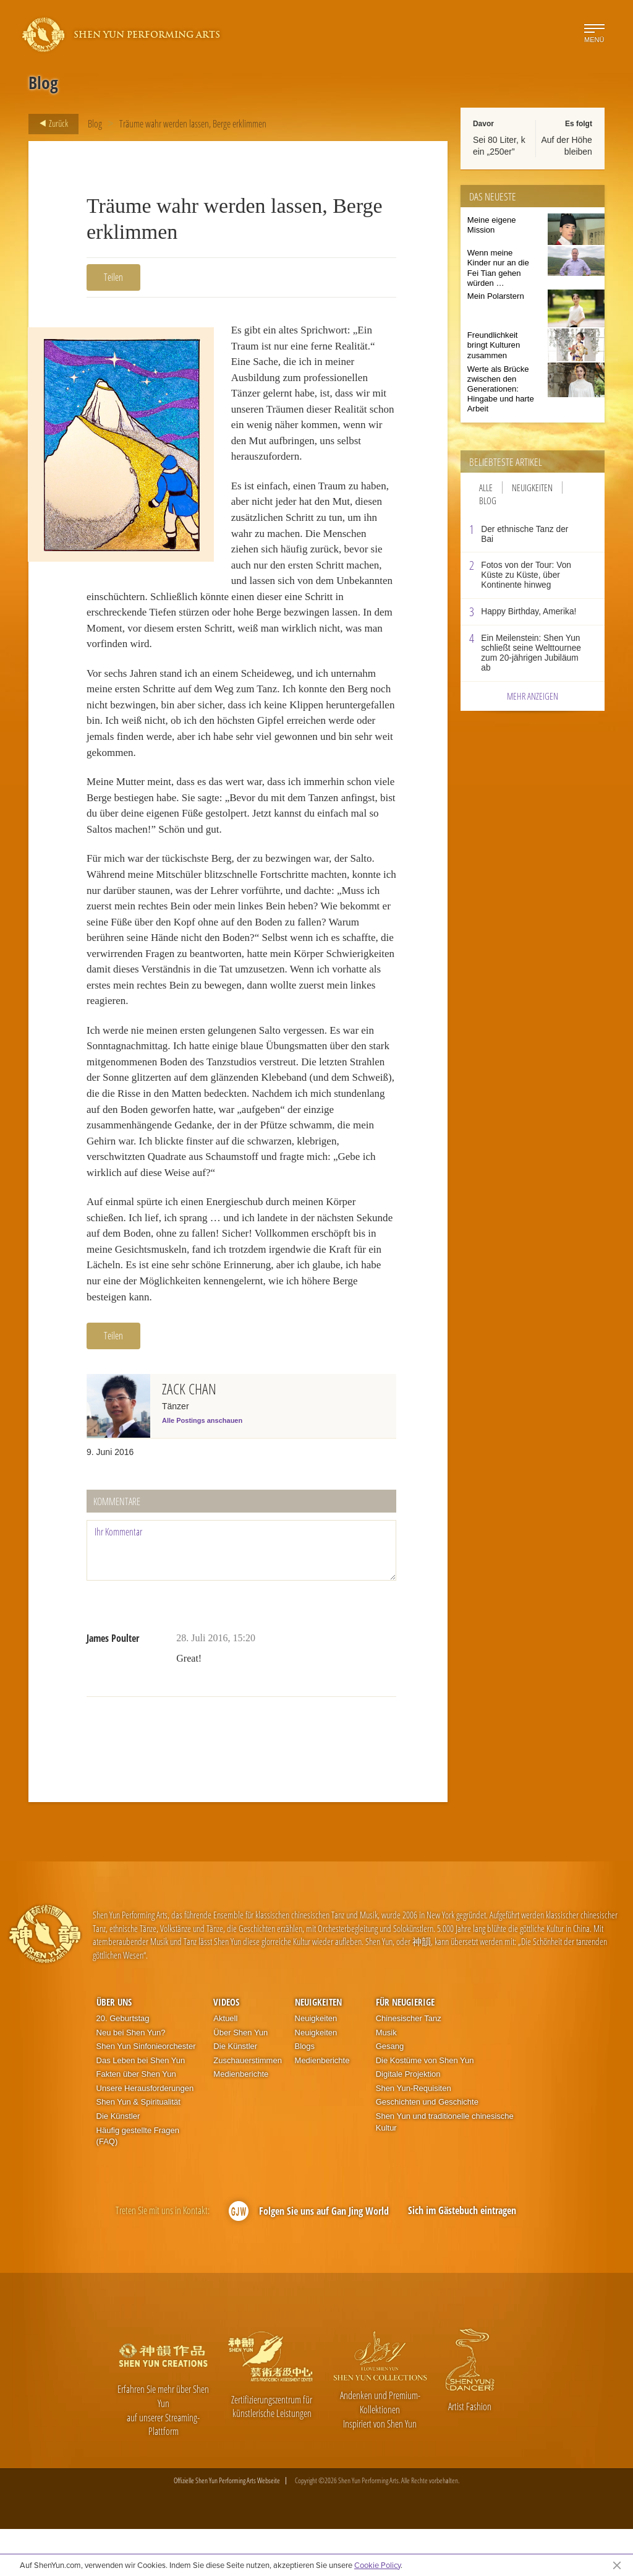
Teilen (113, 277)
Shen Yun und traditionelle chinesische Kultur (445, 2168)
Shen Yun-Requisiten (413, 2135)
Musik (386, 2079)
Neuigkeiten (532, 487)
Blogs (305, 2093)
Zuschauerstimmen (247, 2107)
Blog (95, 124)
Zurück (50, 123)
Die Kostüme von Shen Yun (425, 2107)
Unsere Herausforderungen (145, 2135)
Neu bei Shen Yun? (131, 2079)
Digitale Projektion (408, 2121)
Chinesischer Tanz (408, 2065)
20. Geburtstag (123, 2065)
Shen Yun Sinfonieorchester (146, 2093)
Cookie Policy (377, 2564)
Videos (226, 2048)
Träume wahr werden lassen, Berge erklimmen (192, 124)
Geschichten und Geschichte (427, 2148)
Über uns (114, 2048)
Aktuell (225, 2065)
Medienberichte (240, 2121)
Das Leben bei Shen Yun (140, 2107)
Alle (486, 487)
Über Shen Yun (240, 2079)
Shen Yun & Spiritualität (138, 2148)
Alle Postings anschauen (202, 1467)
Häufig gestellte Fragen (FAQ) (137, 2182)
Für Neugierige (405, 2048)
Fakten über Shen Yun (136, 2121)
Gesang (390, 2093)
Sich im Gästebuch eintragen (462, 2257)
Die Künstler (118, 2163)
